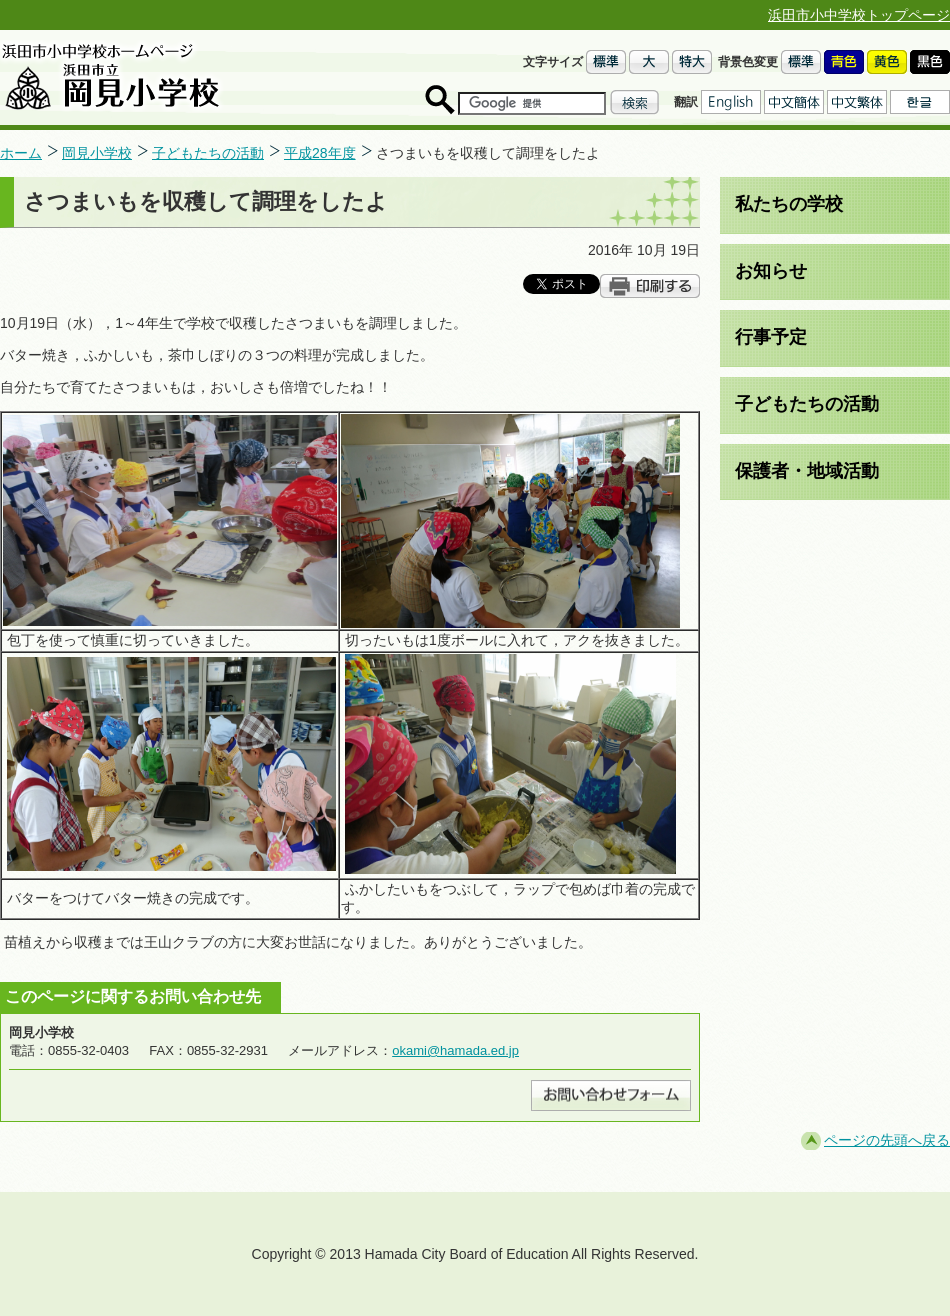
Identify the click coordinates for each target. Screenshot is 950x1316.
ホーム (21, 153)
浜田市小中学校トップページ (859, 15)
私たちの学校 (789, 204)
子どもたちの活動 (208, 153)
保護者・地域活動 (807, 471)
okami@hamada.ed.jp (455, 1050)
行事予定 (771, 337)
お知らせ (771, 271)
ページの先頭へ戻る (887, 1140)
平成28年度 (320, 153)
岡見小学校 (97, 153)
